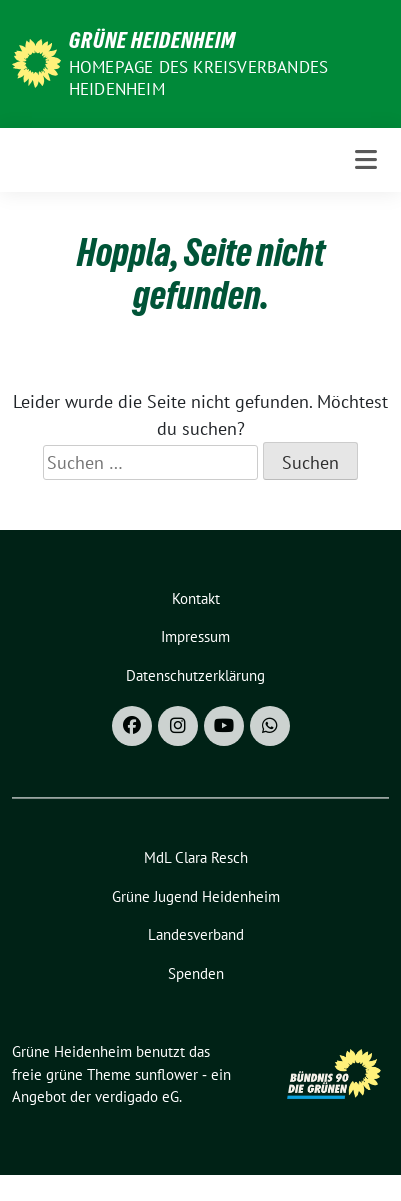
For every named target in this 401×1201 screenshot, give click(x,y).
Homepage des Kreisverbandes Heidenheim (198, 78)
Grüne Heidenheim (152, 40)
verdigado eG (137, 1096)
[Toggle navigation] (366, 159)
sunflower (166, 1074)
